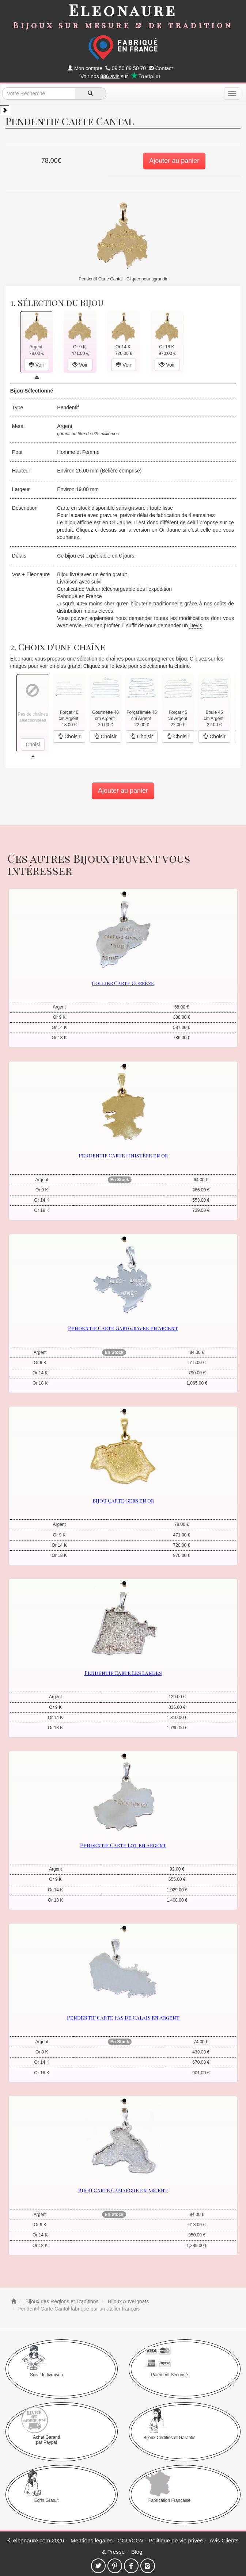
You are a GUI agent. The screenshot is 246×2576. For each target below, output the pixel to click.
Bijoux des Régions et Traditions (61, 2301)
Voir (36, 365)
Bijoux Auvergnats (127, 2301)
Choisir (69, 736)
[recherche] (90, 93)
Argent (64, 426)
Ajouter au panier (174, 160)
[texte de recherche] (38, 93)
